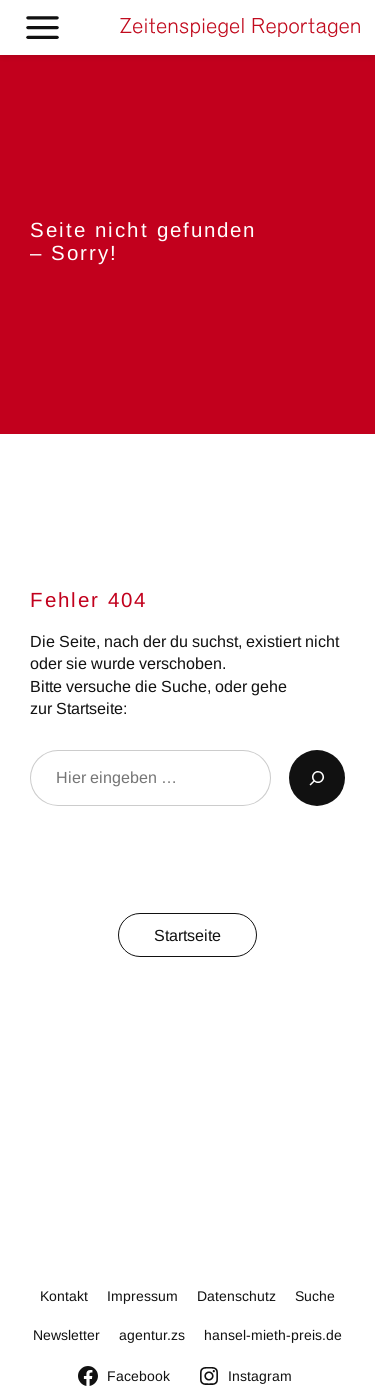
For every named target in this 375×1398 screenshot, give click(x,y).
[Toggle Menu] (42, 27)
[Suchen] (317, 778)
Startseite (187, 935)
